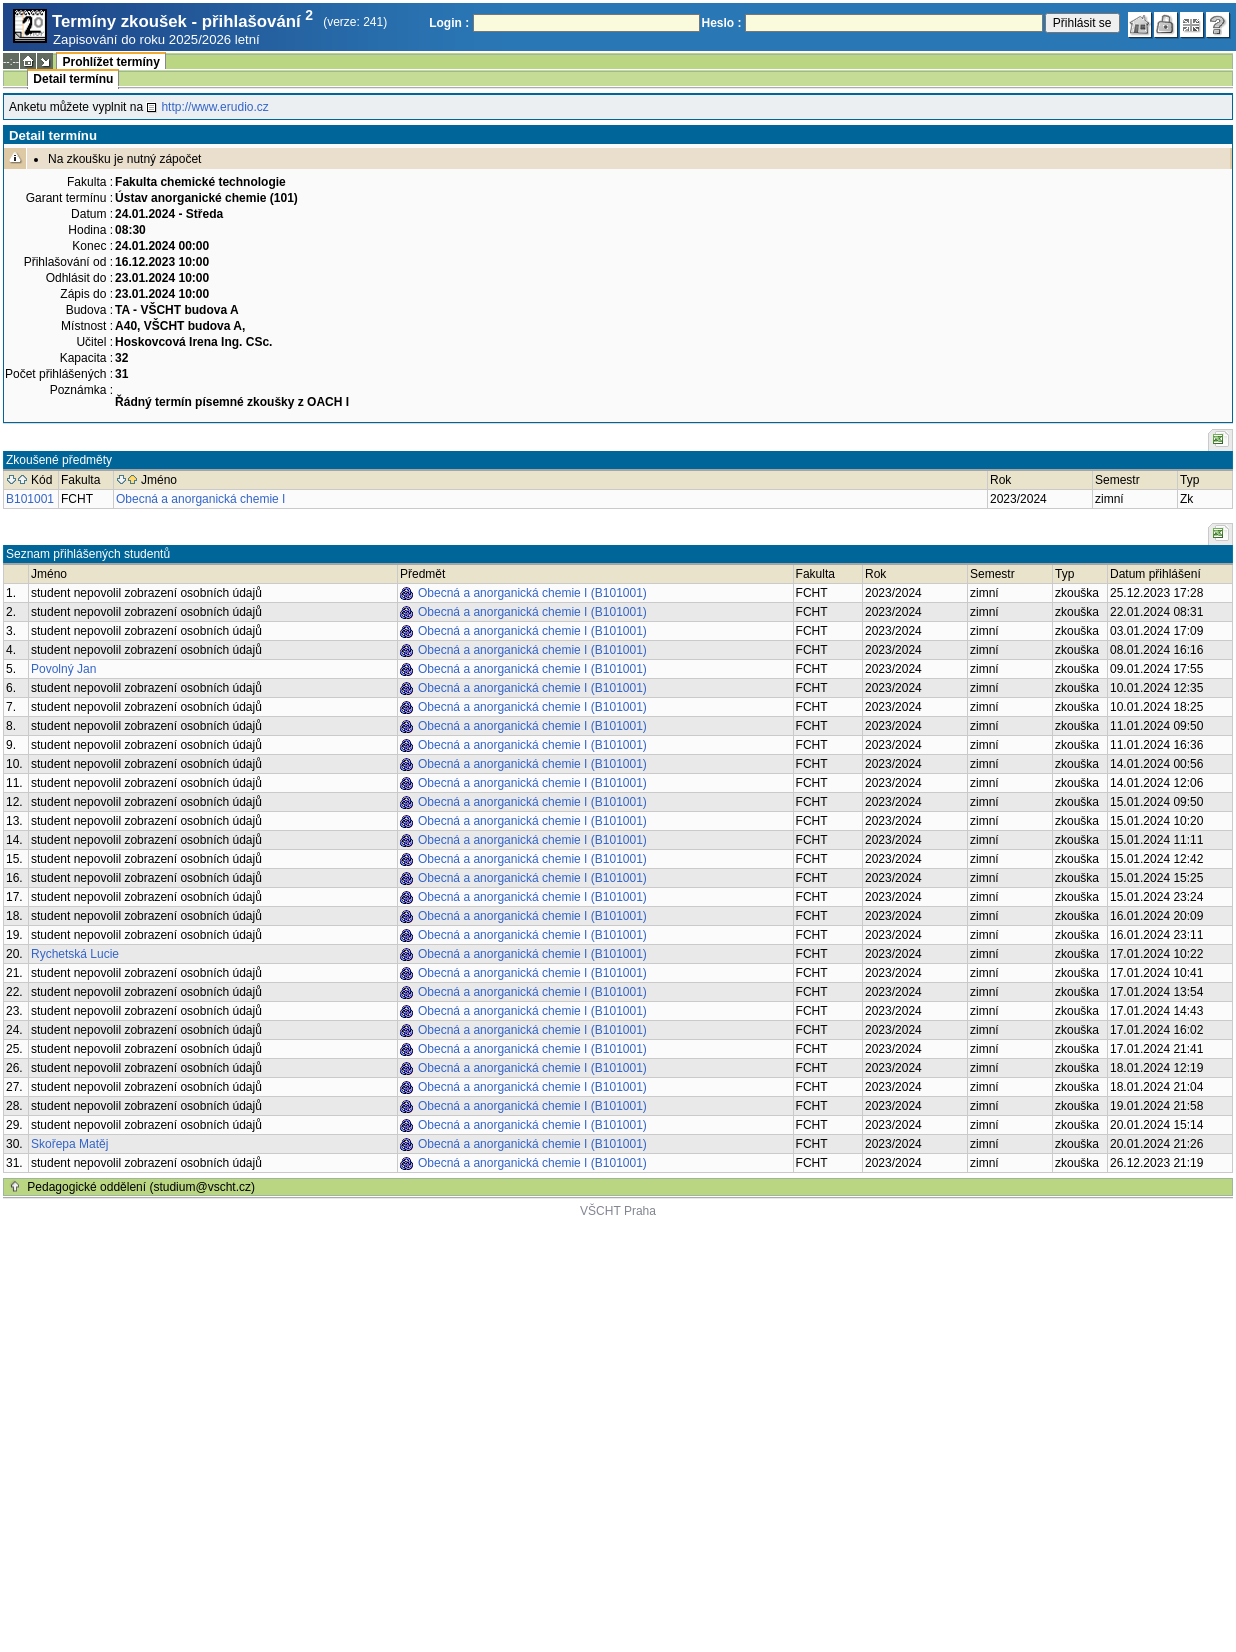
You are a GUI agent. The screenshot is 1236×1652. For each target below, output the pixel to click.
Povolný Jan (63, 669)
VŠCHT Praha (618, 1211)
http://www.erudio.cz (214, 107)
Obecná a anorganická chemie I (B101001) (532, 593)
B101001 (30, 499)
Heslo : (722, 23)
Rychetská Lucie (75, 954)
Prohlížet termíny (110, 62)
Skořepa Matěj (69, 1144)
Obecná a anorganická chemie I (200, 499)
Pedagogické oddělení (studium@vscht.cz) (141, 1187)
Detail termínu (73, 79)
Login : (449, 23)
